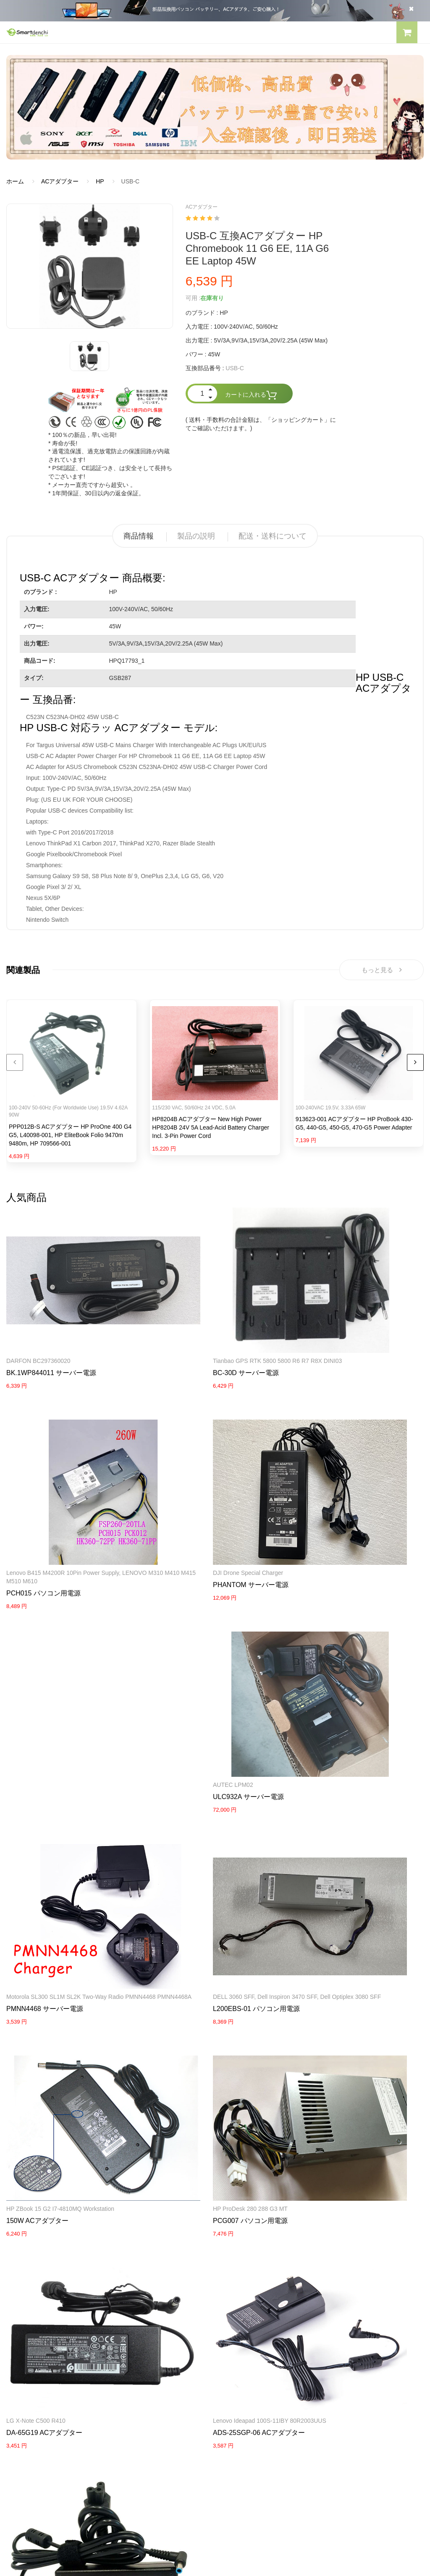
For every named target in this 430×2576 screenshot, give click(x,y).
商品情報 (138, 536)
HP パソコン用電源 (246, 2315)
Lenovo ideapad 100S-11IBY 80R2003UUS (349, 1827)
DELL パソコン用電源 (249, 2300)
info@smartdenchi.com (271, 2405)
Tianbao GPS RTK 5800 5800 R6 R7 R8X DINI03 (213, 1316)
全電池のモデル (241, 2361)
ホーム (15, 181)
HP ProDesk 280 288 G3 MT (330, 1662)
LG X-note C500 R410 (179, 1827)
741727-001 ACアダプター (46, 2012)
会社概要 (18, 2346)
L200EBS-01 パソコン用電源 (49, 1683)
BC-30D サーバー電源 (182, 1328)
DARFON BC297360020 (38, 1316)
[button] (406, 33)
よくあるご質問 (26, 2361)
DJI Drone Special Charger (41, 1489)
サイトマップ (239, 2390)
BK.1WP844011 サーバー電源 (51, 1328)
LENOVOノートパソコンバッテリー (53, 2286)
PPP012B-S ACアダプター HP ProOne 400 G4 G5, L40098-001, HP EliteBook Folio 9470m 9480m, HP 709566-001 (70, 1138)
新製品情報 (236, 2375)
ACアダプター (60, 181)
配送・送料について (273, 536)
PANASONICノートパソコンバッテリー (58, 2256)
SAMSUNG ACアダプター (255, 2256)
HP (100, 181)
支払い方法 (21, 2375)
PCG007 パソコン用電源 (330, 1674)
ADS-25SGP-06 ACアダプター (339, 1839)
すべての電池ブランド (250, 2346)
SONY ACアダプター (249, 2271)
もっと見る (381, 971)
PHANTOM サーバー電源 (44, 1501)
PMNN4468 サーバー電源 (331, 1510)
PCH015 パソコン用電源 (330, 1337)
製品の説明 (196, 536)
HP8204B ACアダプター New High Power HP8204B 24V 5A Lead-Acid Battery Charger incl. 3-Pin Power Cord (210, 1131)
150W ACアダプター (180, 1674)
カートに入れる (251, 395)
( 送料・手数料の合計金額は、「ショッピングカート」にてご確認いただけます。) (261, 424)
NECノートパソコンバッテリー (47, 2300)
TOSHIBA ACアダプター (253, 2286)
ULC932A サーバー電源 (184, 1501)
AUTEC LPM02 (169, 1489)
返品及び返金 (24, 2390)
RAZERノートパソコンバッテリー (51, 2271)
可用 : (193, 298)
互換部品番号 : (205, 368)
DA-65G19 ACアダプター (187, 1839)
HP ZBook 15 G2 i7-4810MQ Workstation (203, 1662)
